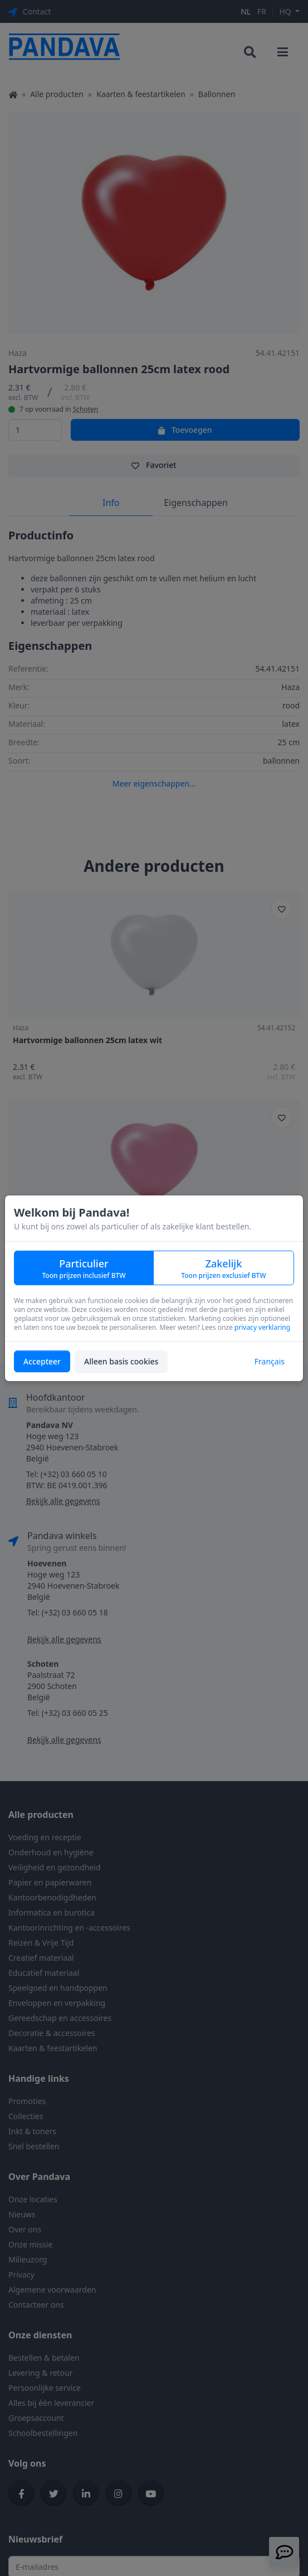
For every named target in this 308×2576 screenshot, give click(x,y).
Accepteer (42, 1361)
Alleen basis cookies (121, 1361)
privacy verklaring (262, 1327)
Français (270, 1361)
